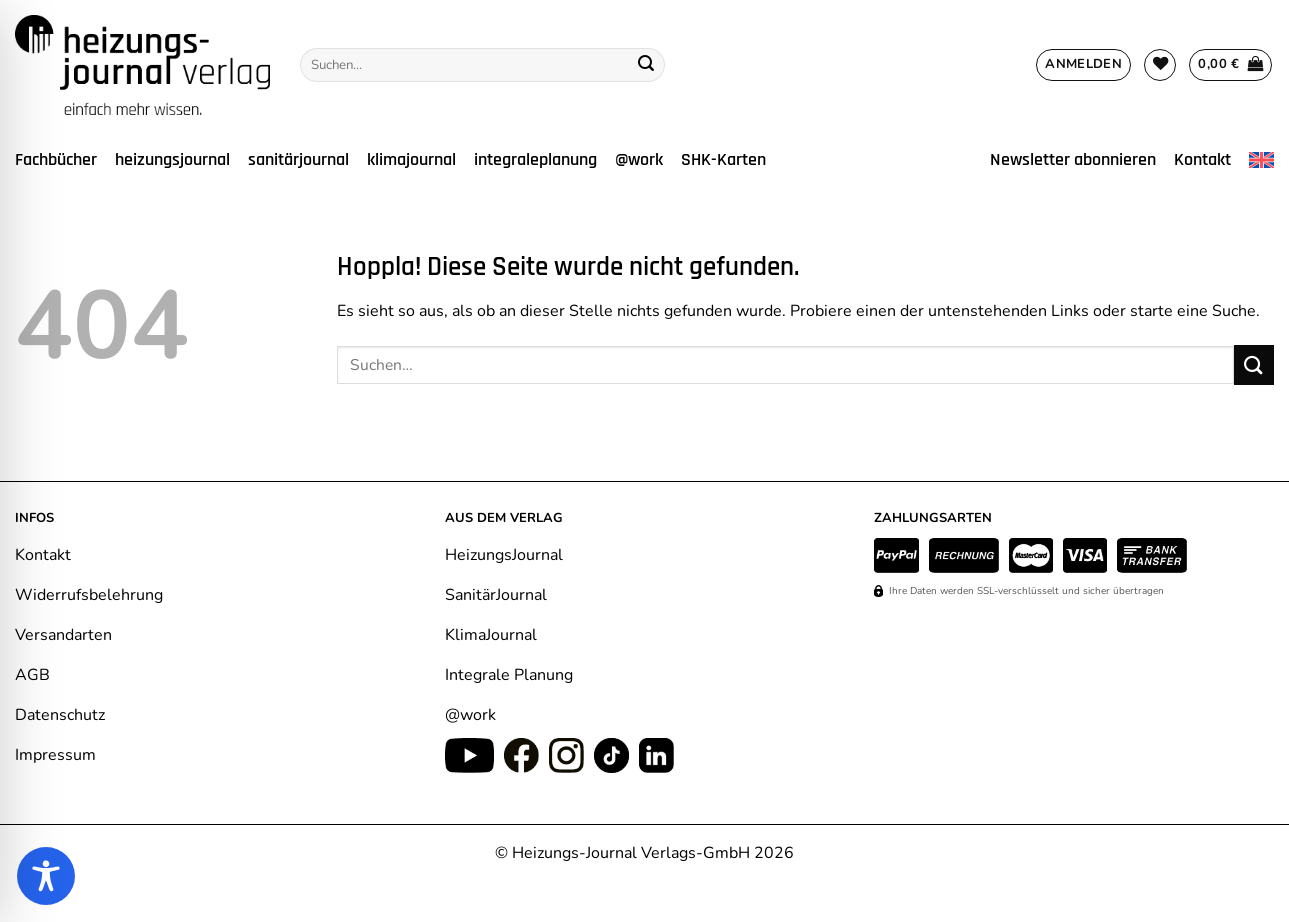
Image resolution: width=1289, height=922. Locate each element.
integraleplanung (535, 160)
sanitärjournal (298, 160)
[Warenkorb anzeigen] (1230, 65)
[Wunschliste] (1160, 65)
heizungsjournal (172, 160)
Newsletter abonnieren (1073, 160)
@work (639, 160)
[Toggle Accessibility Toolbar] (46, 876)
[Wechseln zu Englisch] (1261, 160)
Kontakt (1202, 160)
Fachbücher (56, 160)
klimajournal (411, 160)
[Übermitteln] (646, 65)
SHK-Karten (723, 160)
